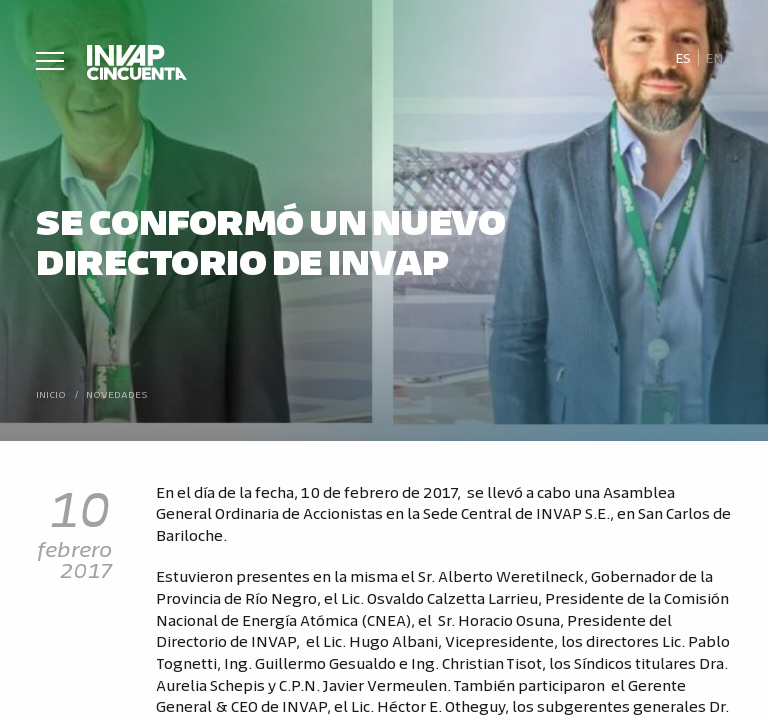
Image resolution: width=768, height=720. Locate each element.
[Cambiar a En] (715, 58)
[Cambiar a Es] (682, 58)
